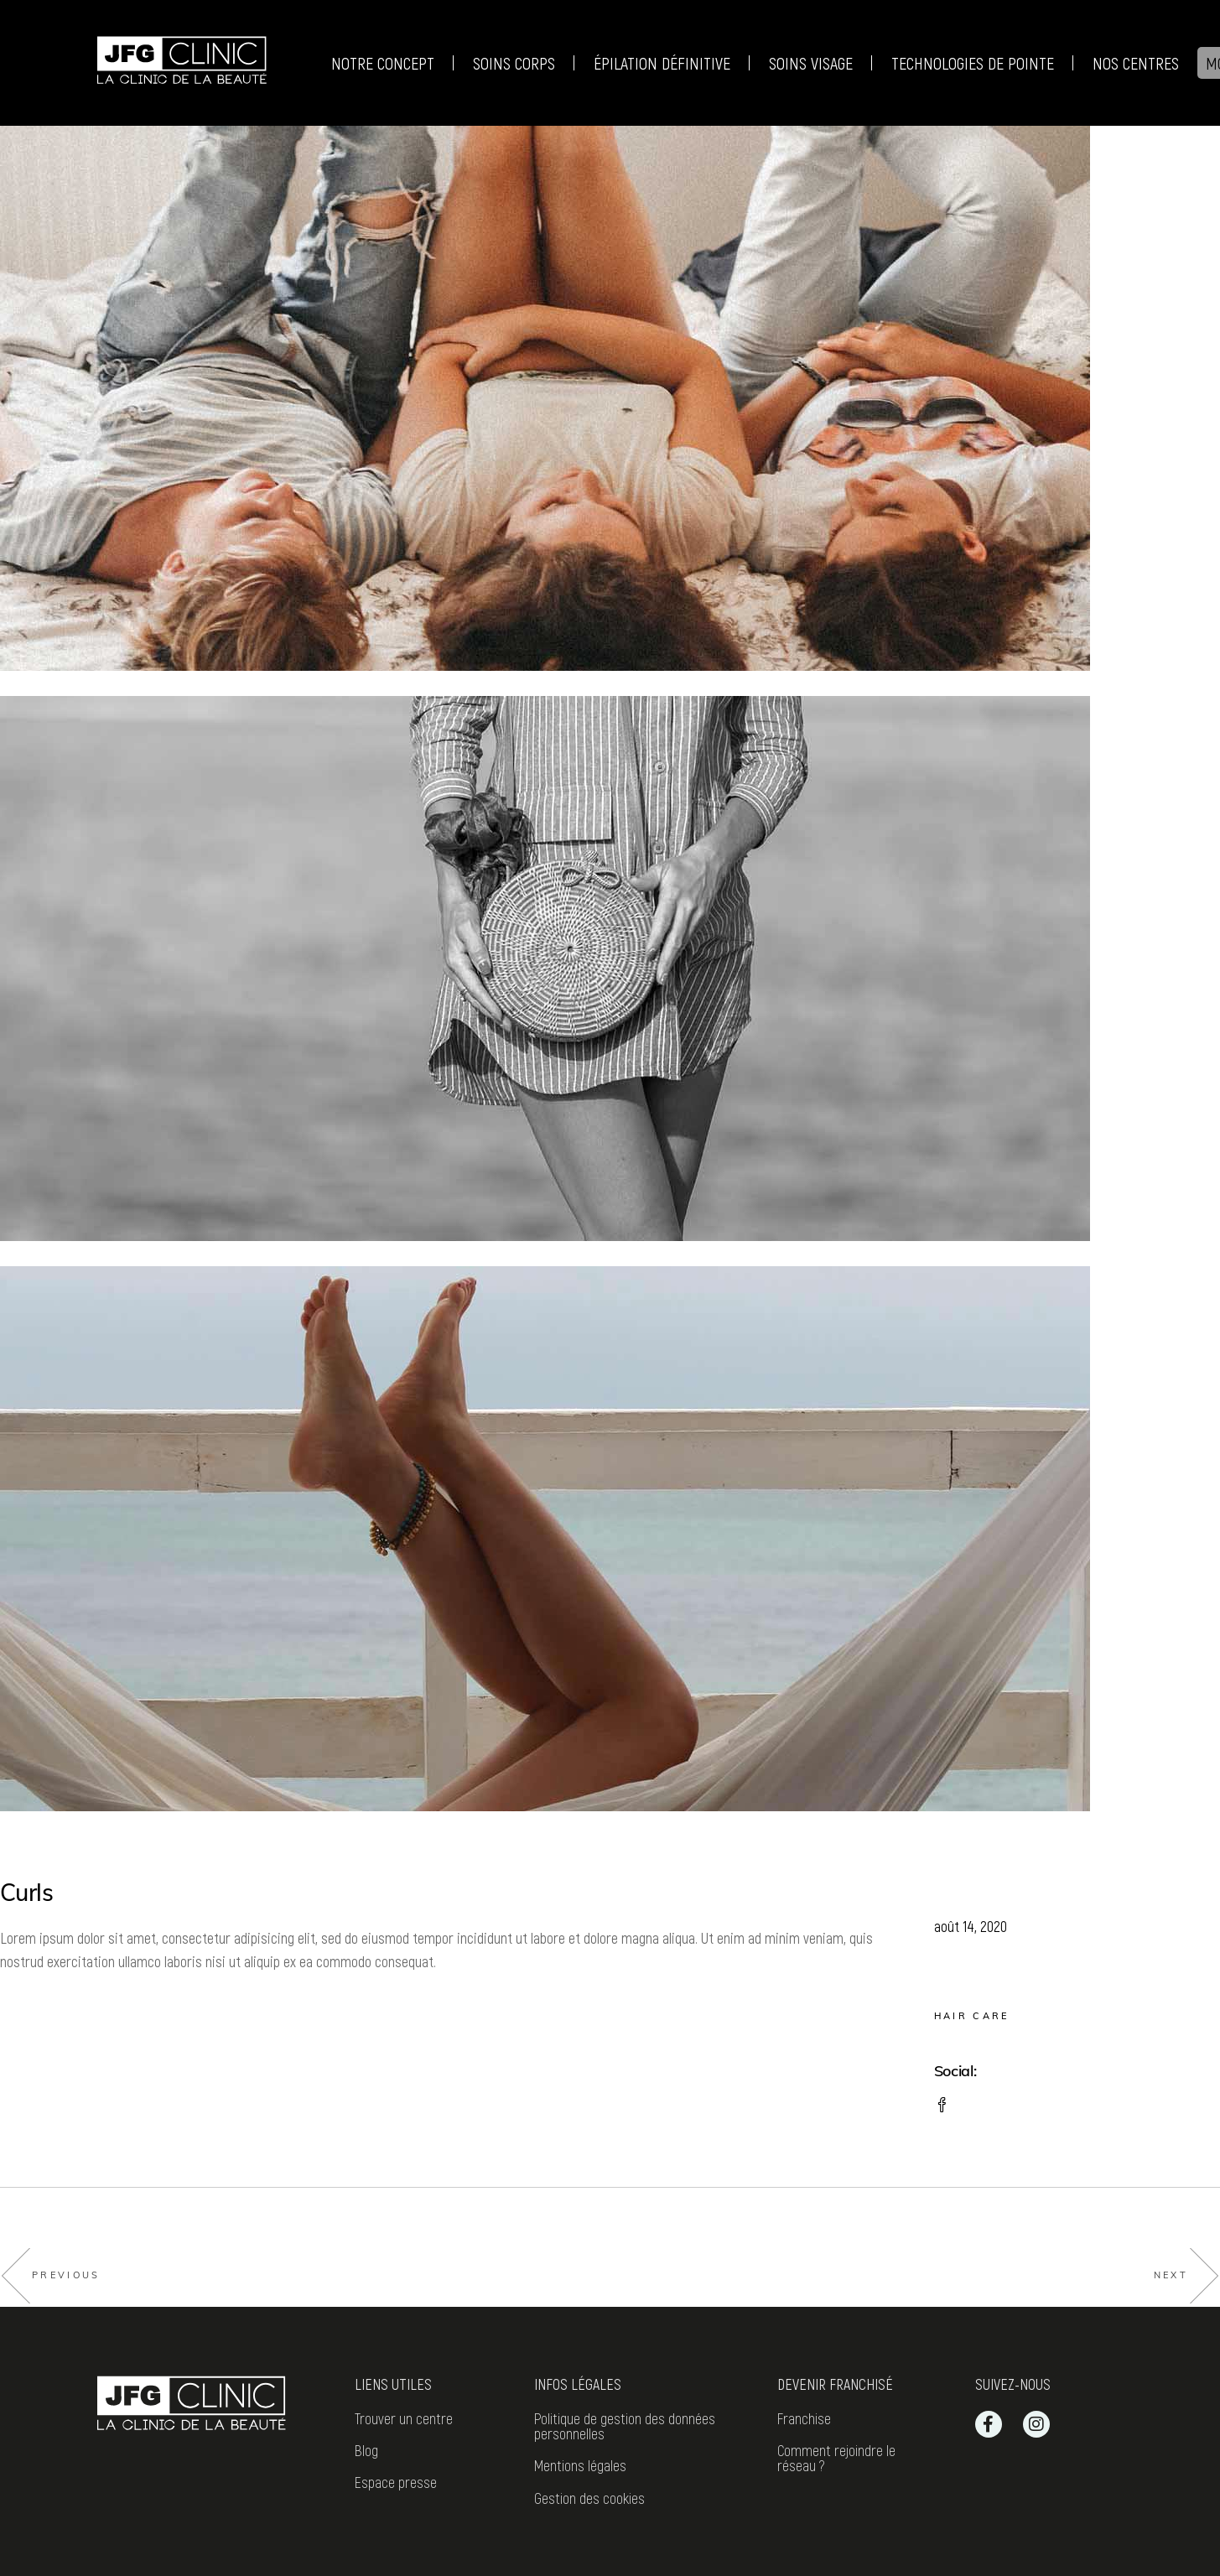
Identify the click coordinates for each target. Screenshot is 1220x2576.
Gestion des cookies (589, 2498)
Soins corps (514, 63)
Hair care (972, 2016)
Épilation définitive (662, 63)
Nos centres (1135, 63)
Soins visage (810, 63)
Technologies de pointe (971, 63)
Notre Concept (382, 63)
